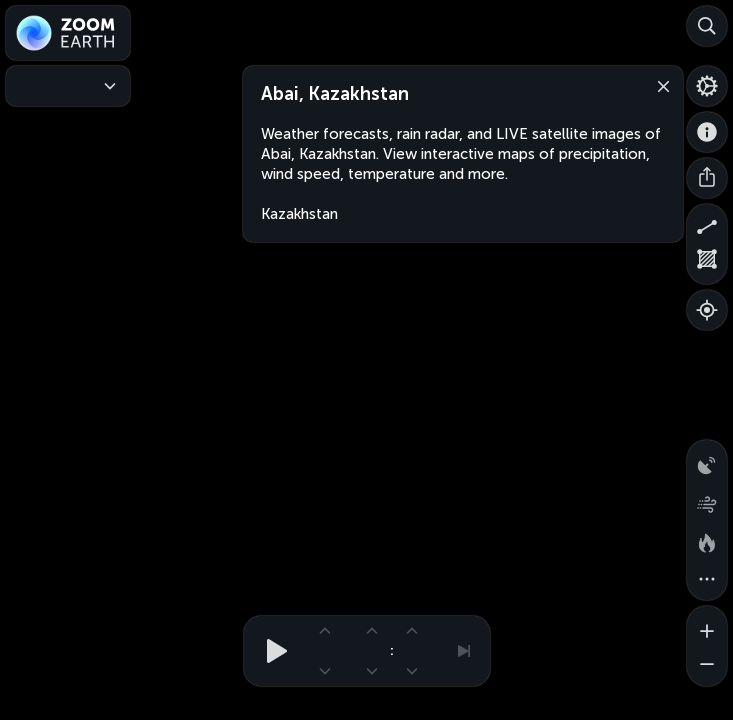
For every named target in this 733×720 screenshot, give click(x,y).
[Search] (707, 26)
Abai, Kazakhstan (334, 94)
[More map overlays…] (707, 580)
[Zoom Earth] (68, 33)
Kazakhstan (299, 214)
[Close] (659, 85)
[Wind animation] (707, 500)
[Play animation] (271, 651)
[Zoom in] (707, 626)
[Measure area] (707, 264)
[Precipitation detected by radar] (707, 460)
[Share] (707, 178)
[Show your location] (707, 310)
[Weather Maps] (68, 86)
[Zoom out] (707, 666)
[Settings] (707, 86)
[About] (707, 132)
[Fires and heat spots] (707, 540)
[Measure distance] (707, 224)
